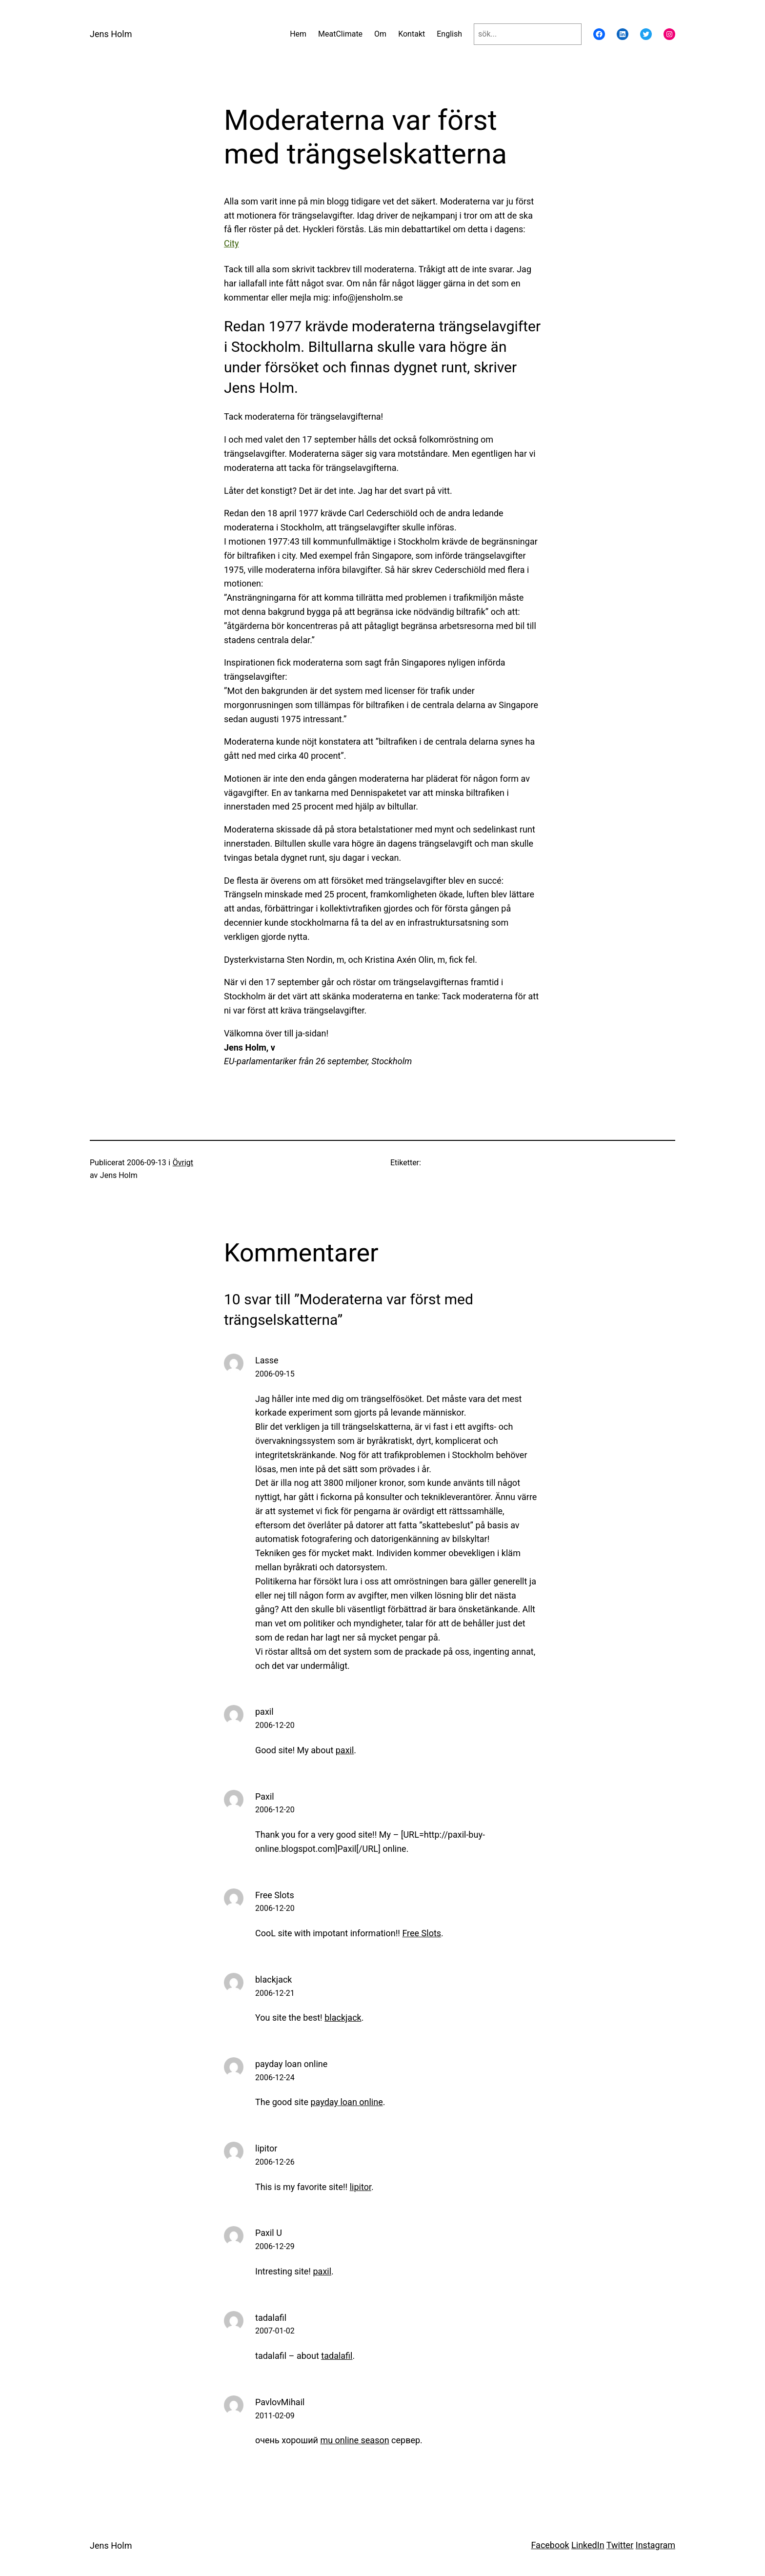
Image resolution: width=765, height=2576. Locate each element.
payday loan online (291, 2064)
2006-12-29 (275, 2246)
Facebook (550, 2545)
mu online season (354, 2440)
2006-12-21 (275, 1993)
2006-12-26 (275, 2162)
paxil (264, 1711)
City (231, 243)
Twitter (620, 2545)
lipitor (266, 2148)
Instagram (655, 2545)
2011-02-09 (275, 2415)
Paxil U (268, 2233)
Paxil (264, 1796)
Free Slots (274, 1895)
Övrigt (183, 1162)
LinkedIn (587, 2545)
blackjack (273, 1979)
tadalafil (270, 2317)
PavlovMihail (279, 2402)
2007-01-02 (275, 2330)
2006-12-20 (275, 1725)
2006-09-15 (275, 1374)
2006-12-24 (275, 2077)
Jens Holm (111, 34)
